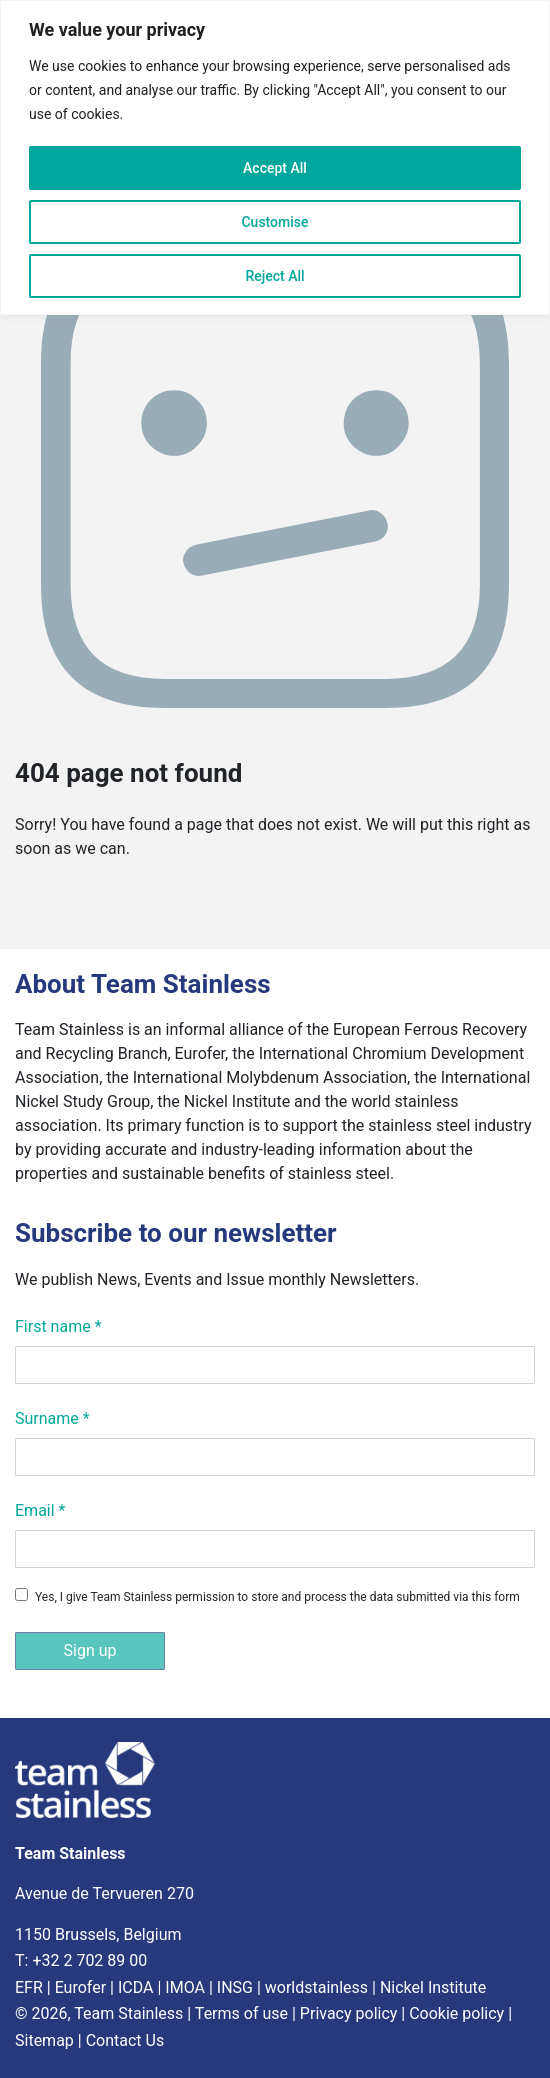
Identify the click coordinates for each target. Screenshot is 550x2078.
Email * (40, 1510)
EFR (29, 1987)
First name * (58, 1326)
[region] (275, 157)
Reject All (274, 276)
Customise (274, 222)
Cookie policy (456, 2013)
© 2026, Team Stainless (99, 2013)
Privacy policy (349, 2013)
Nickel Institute (433, 1987)
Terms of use (241, 2013)
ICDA (136, 1987)
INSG (235, 1987)
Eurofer (80, 1987)
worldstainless (316, 1987)
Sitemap (44, 2040)
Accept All (275, 168)
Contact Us (125, 2040)
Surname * (52, 1418)
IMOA (185, 1987)
